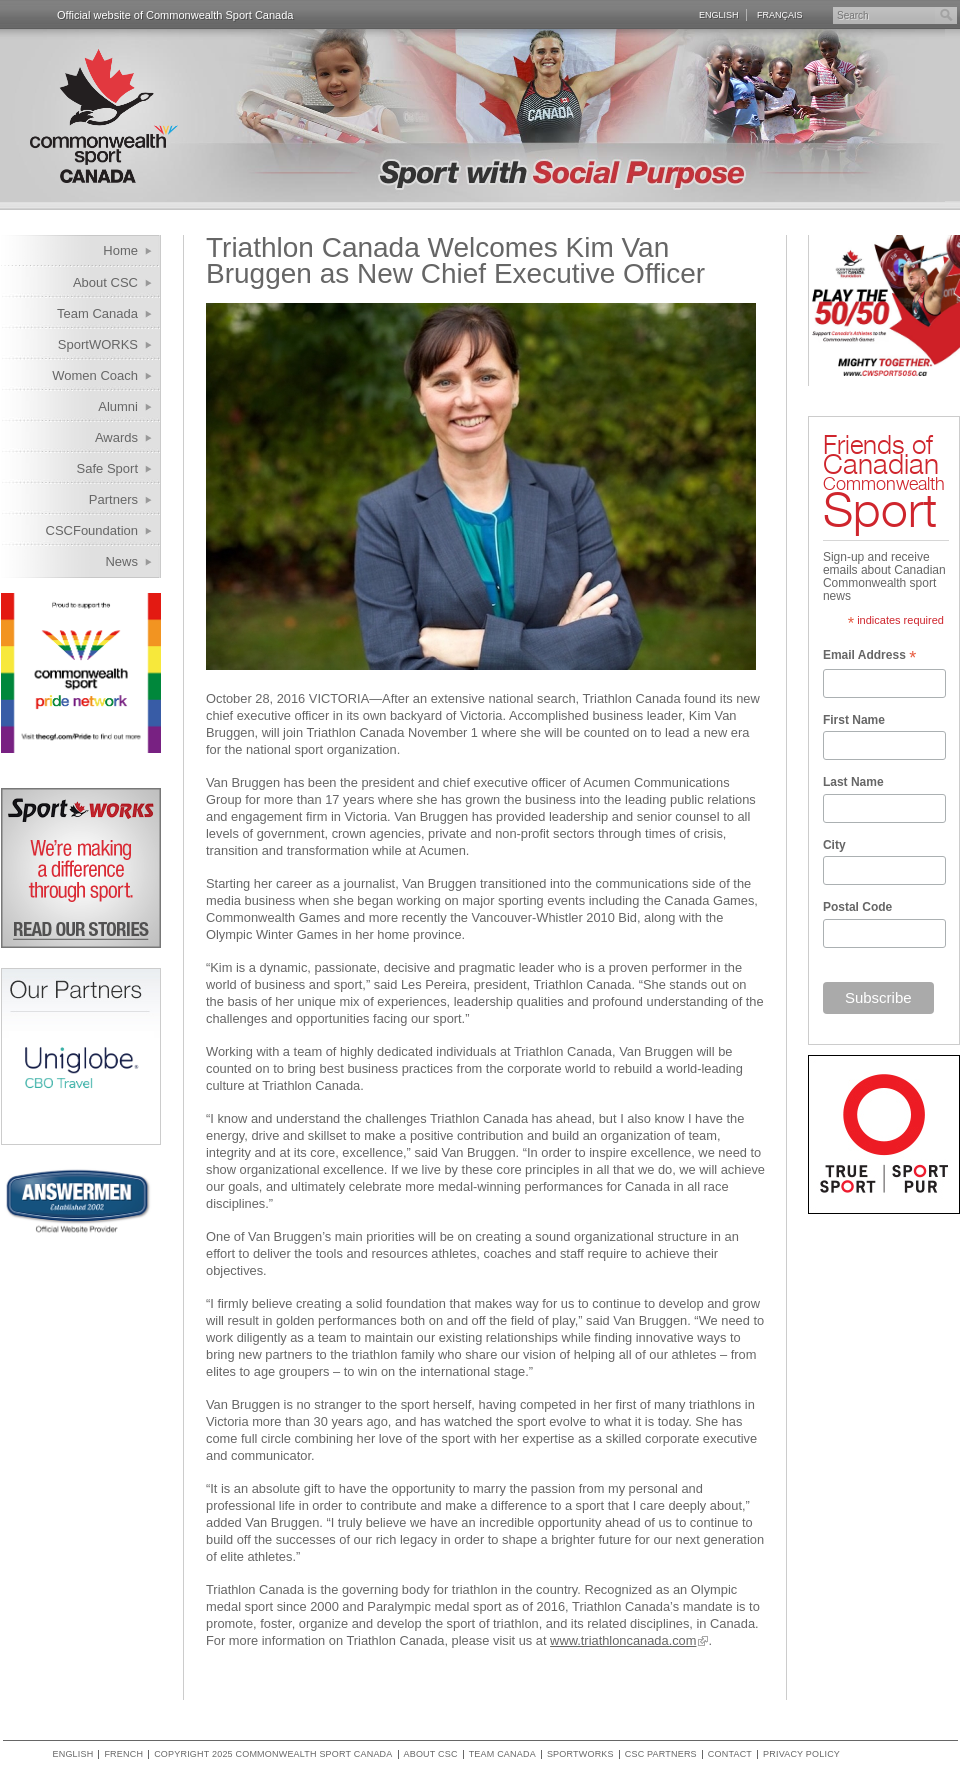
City (834, 845)
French (123, 1754)
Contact (730, 1754)
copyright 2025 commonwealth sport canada (273, 1754)
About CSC (105, 282)
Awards (116, 437)
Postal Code (857, 907)
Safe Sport (107, 468)
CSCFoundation (92, 530)
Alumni (118, 406)
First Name (854, 720)
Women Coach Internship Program (82, 378)
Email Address (869, 657)
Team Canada (97, 313)
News (121, 561)
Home (120, 250)
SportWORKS (98, 344)
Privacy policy (801, 1754)
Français (780, 15)
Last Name (853, 782)
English (719, 15)
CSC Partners (661, 1754)
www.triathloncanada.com (623, 1640)
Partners (113, 499)
